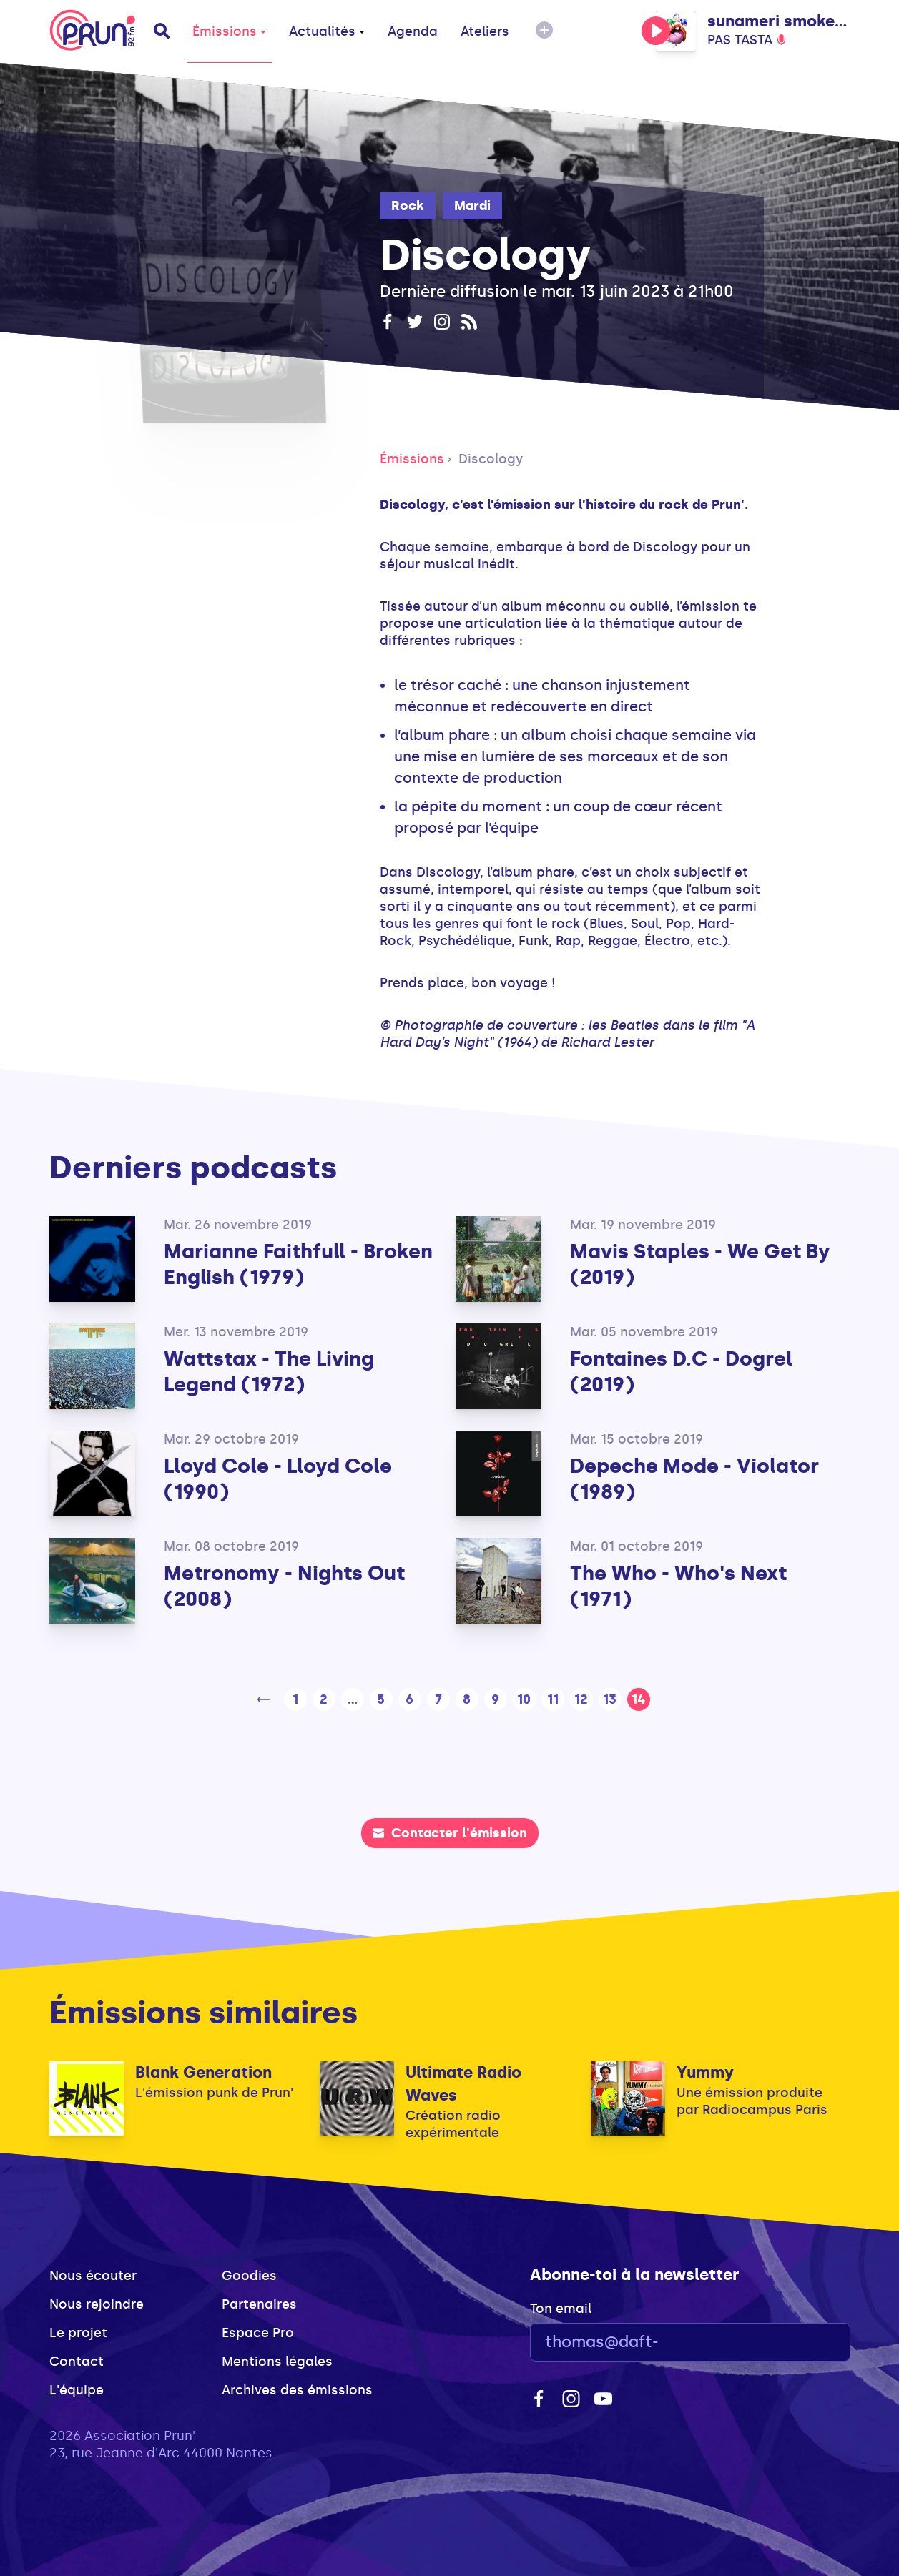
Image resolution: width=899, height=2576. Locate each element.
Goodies (249, 2276)
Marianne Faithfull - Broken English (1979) (298, 1264)
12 (581, 1699)
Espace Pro (258, 2333)
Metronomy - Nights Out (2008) (284, 1586)
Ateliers (485, 31)
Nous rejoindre (96, 2304)
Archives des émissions (297, 2390)
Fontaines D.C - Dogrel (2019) (681, 1371)
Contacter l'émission (450, 1833)
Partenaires (259, 2304)
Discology (490, 459)
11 (553, 1699)
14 (639, 1699)
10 (524, 1699)
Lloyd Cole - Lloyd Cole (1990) (278, 1479)
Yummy (705, 2072)
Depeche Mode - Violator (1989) (694, 1479)
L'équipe (76, 2390)
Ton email (560, 2308)
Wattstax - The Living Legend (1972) (269, 1371)
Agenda (413, 31)
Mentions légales (277, 2361)
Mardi (472, 206)
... (353, 1699)
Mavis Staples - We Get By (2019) (700, 1264)
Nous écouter (93, 2276)
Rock (407, 206)
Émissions (229, 31)
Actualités (327, 31)
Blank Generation (203, 2072)
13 (609, 1699)
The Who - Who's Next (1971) (678, 1586)
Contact (76, 2361)
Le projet (78, 2333)
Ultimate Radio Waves (463, 2084)
